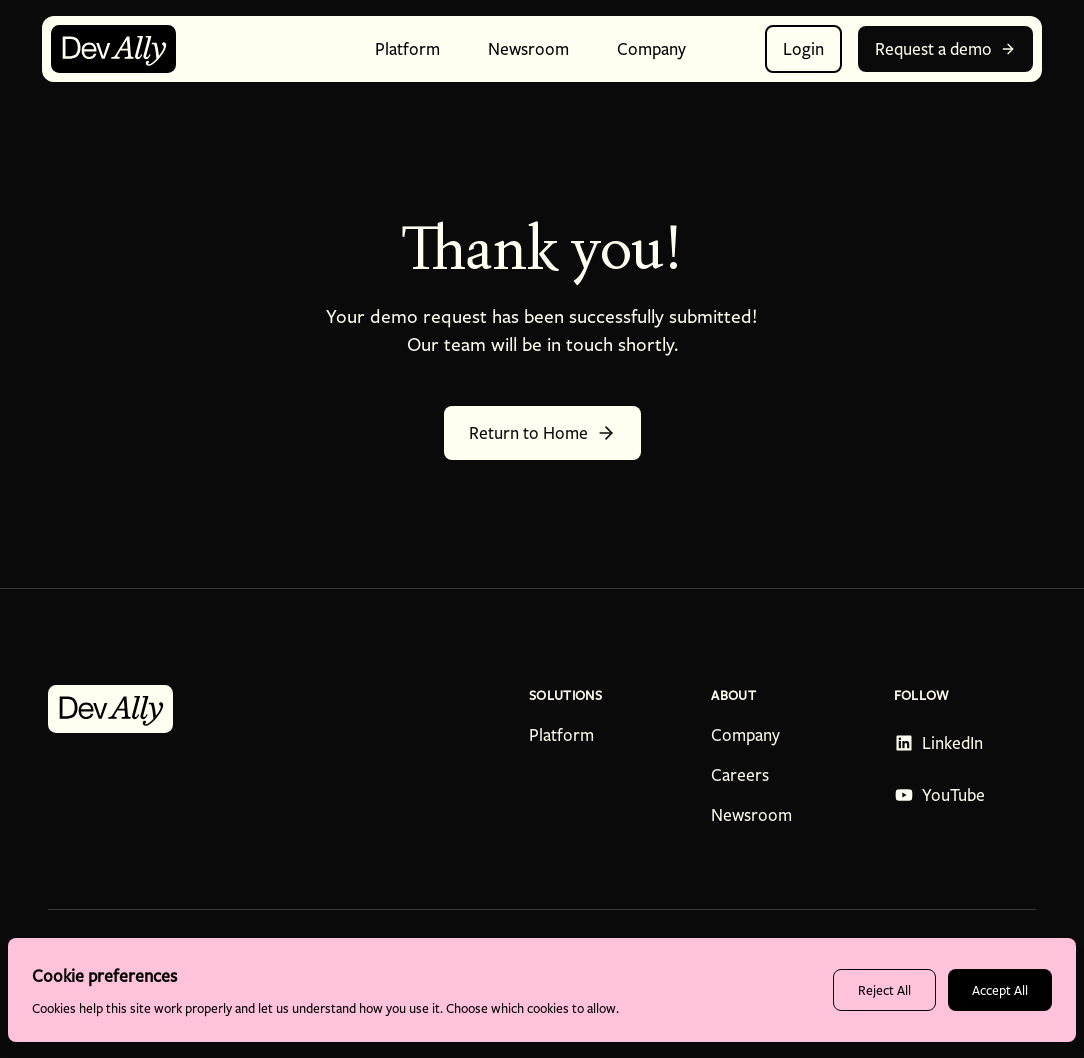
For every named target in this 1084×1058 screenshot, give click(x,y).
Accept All (1000, 990)
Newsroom (751, 815)
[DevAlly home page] (113, 49)
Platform (561, 735)
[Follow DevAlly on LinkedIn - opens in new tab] (939, 743)
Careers (740, 775)
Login (803, 49)
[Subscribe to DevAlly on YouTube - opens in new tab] (939, 795)
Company (745, 735)
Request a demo (945, 49)
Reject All (884, 990)
